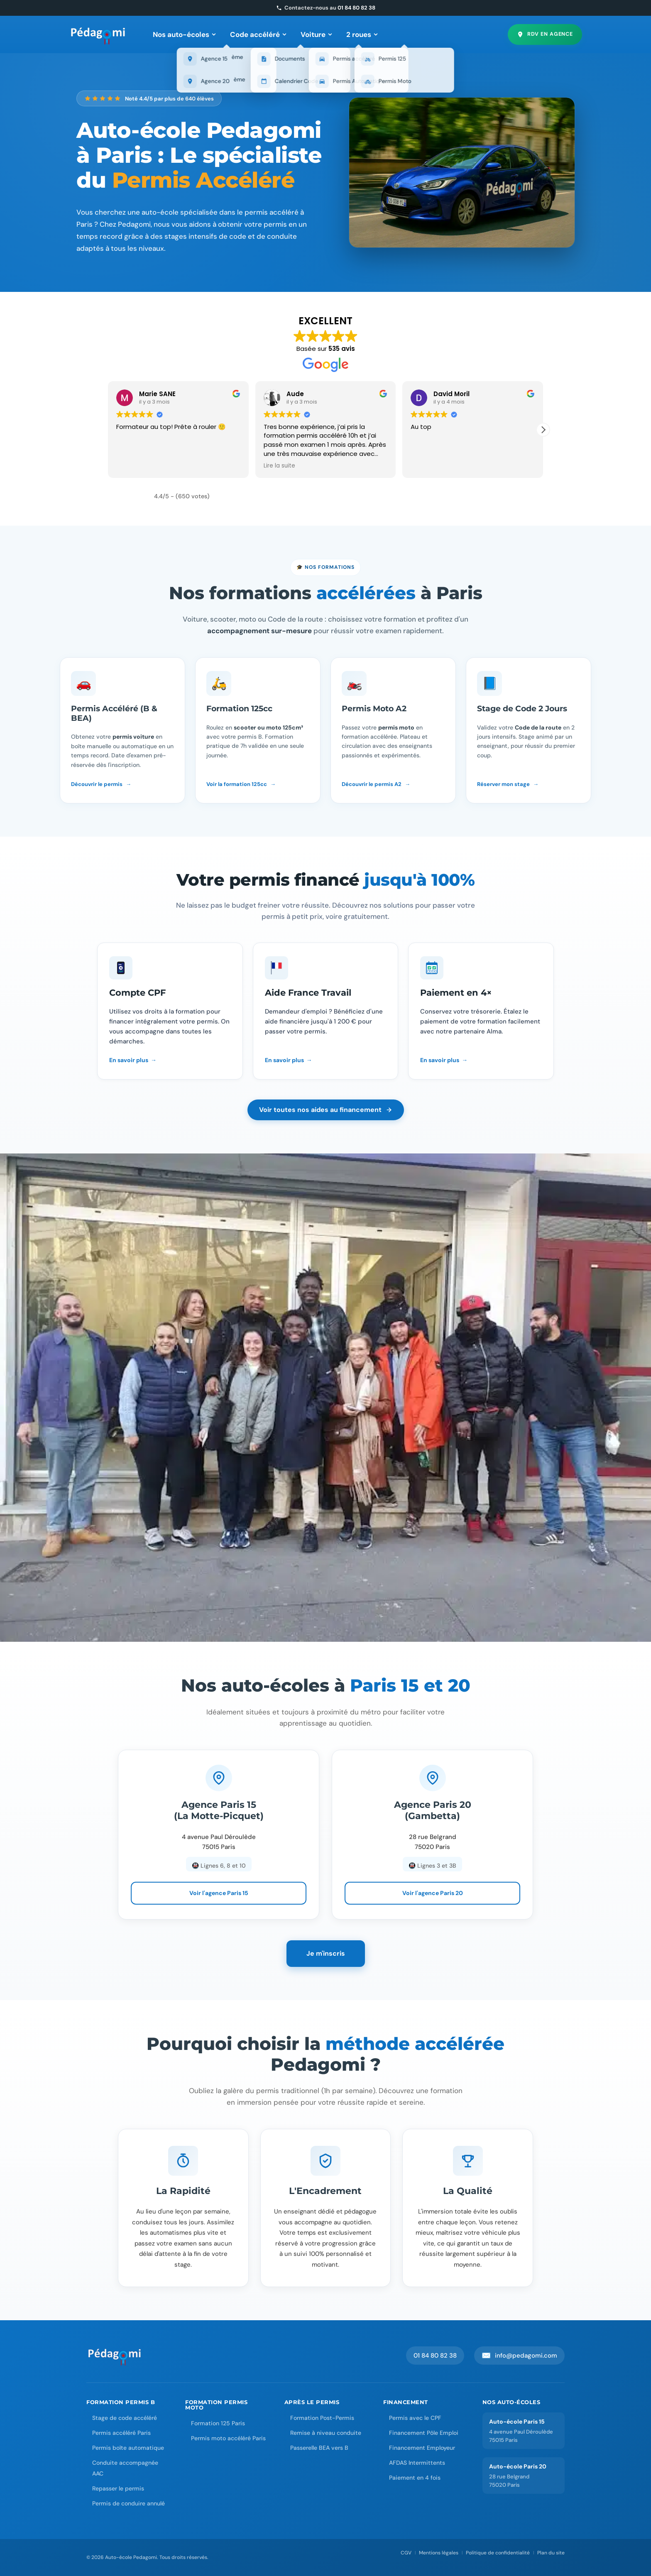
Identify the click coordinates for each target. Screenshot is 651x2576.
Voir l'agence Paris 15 (218, 1893)
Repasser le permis (118, 2488)
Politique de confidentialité (498, 2552)
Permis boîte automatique (128, 2447)
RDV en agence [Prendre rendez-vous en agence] (545, 34)
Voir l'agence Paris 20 (432, 1893)
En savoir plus (128, 1060)
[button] (543, 430)
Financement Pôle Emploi (423, 2432)
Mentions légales (438, 2552)
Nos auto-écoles (184, 34)
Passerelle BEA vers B (319, 2447)
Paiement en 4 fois (415, 2477)
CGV (406, 2552)
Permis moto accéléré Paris (228, 2438)
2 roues (362, 34)
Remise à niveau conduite (325, 2432)
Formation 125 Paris (218, 2423)
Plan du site (551, 2552)
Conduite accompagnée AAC (125, 2468)
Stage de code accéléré (124, 2418)
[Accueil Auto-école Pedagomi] (115, 2355)
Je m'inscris (325, 1953)
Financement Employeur (422, 2447)
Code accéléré (258, 34)
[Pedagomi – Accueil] (98, 34)
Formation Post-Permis (322, 2418)
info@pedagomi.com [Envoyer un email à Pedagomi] (519, 2356)
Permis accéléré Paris (121, 2432)
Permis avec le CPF (415, 2418)
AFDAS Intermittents (417, 2462)
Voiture (316, 34)
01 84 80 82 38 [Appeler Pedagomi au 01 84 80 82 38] (435, 2355)
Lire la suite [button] (279, 466)
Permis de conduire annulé (128, 2503)
